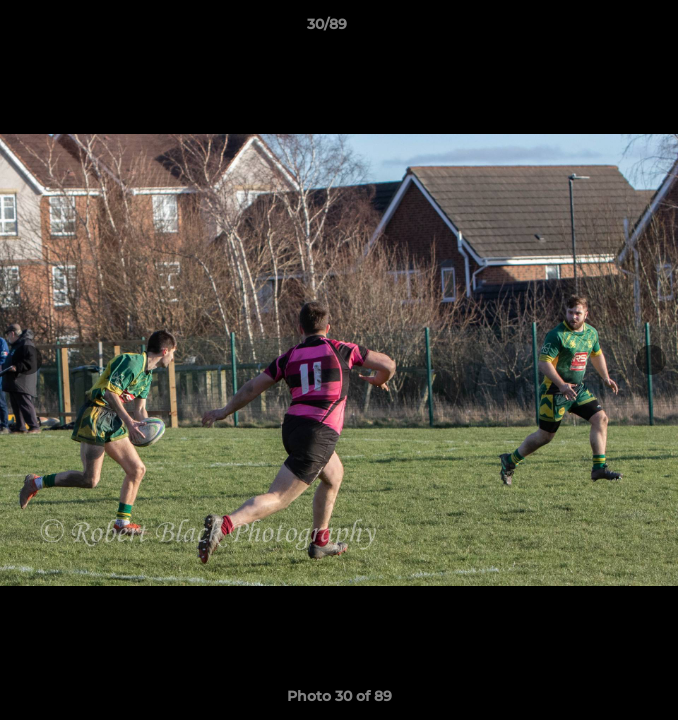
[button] (606, 29)
